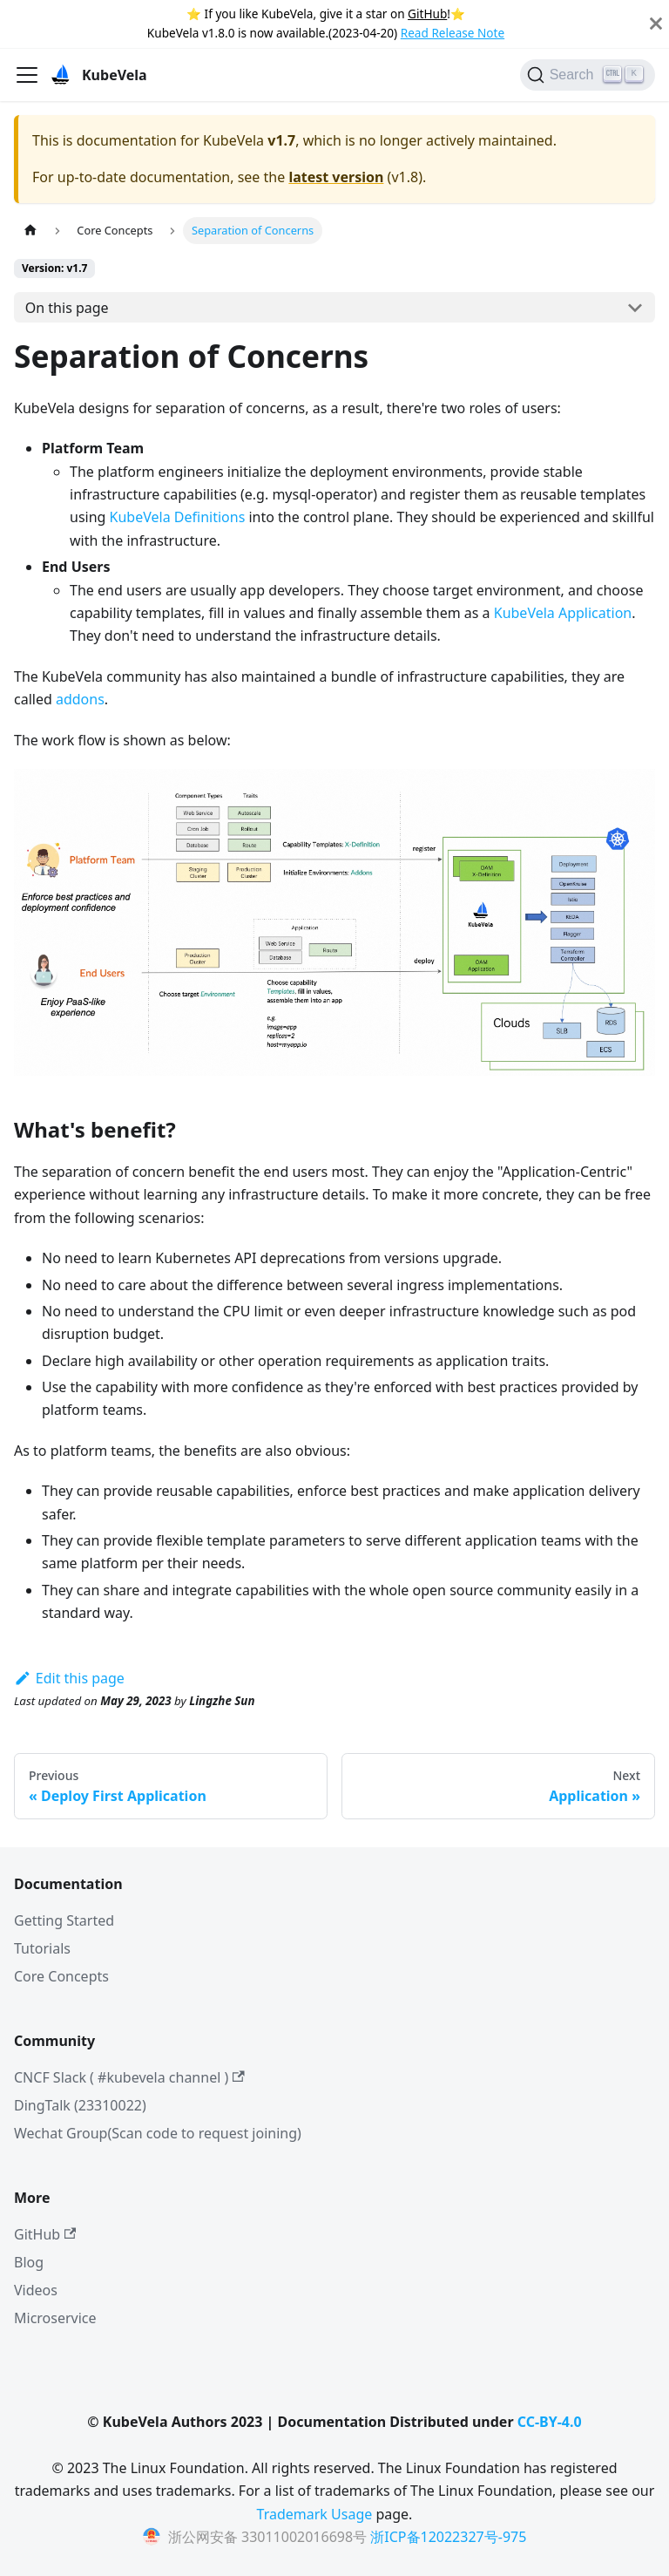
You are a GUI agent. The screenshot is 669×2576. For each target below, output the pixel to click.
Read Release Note (452, 32)
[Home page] (30, 230)
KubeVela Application (563, 612)
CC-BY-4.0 (549, 2421)
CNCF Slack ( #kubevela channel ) (129, 2077)
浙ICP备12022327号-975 (448, 2536)
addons (80, 699)
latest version (335, 177)
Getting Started (64, 1920)
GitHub (427, 13)
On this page (67, 307)
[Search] (587, 75)
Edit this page (69, 1678)
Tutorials (42, 1948)
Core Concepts (61, 1976)
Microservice (55, 2318)
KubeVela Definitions (178, 517)
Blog (29, 2262)
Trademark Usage (315, 2514)
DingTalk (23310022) (80, 2105)
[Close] (656, 24)
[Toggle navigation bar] (27, 75)
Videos (35, 2290)
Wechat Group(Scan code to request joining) (157, 2133)
